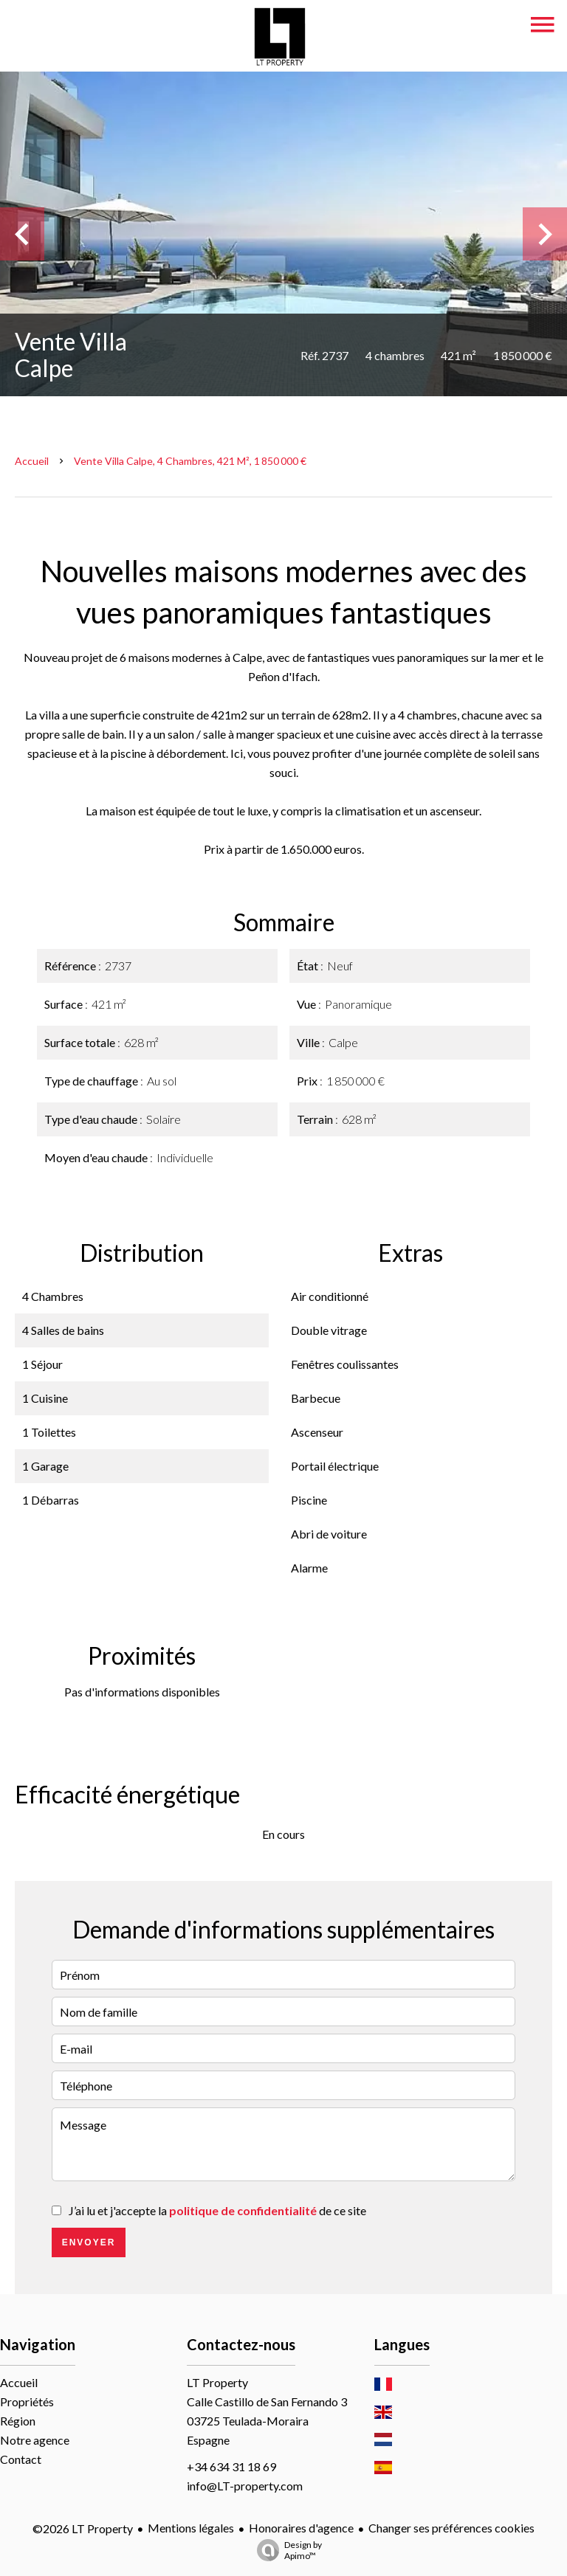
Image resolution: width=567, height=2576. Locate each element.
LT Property (217, 2382)
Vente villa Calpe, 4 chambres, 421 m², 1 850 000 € (190, 461)
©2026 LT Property (82, 2528)
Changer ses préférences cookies (451, 2528)
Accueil (32, 461)
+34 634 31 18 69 (231, 2466)
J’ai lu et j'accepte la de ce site (217, 2210)
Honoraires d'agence (301, 2528)
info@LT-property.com (245, 2486)
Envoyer (89, 2242)
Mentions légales (191, 2528)
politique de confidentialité (243, 2210)
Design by (286, 2550)
